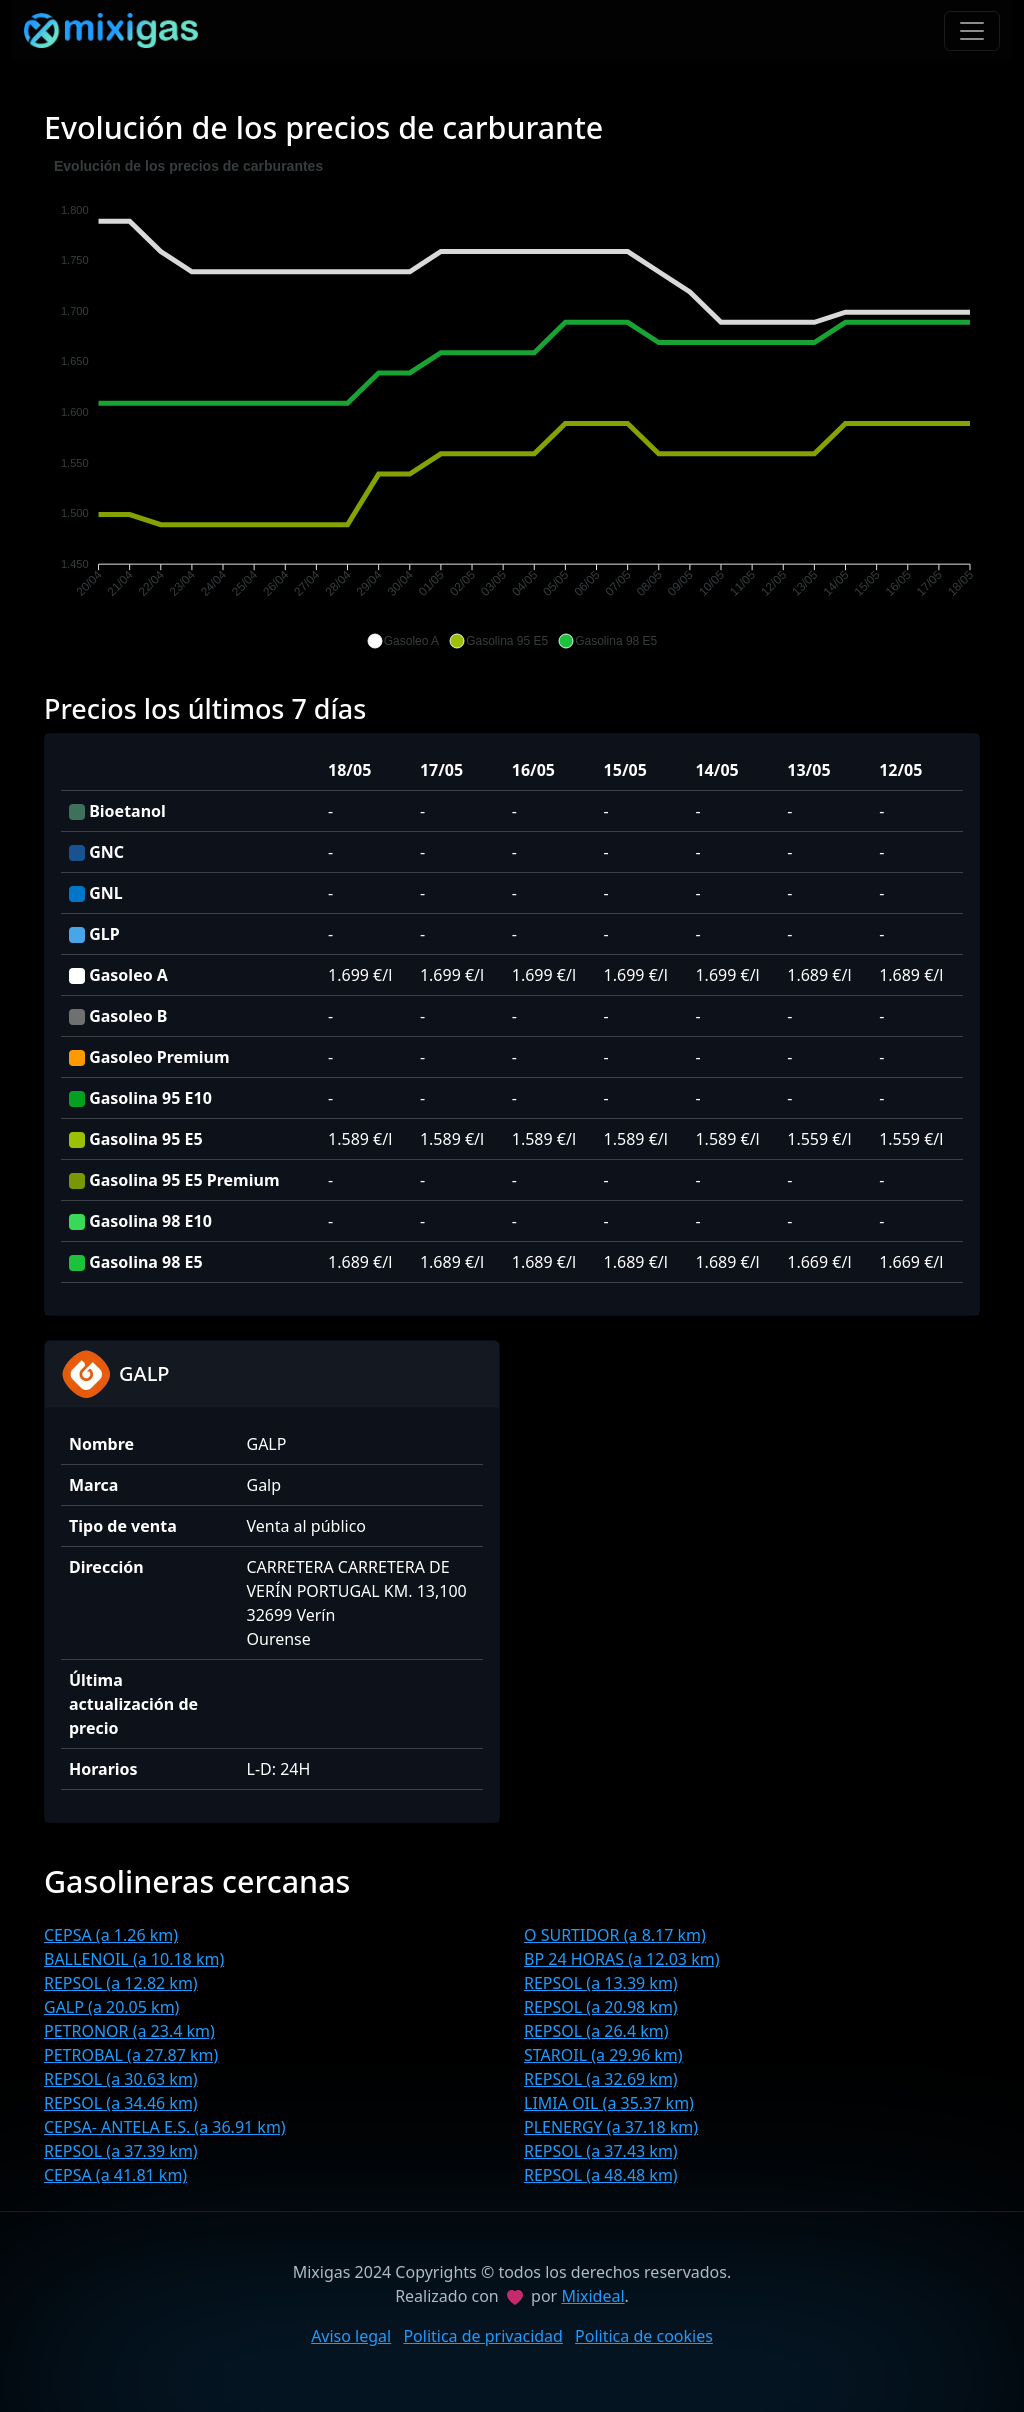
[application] (512, 404)
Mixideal (592, 2296)
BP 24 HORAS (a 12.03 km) (621, 1959)
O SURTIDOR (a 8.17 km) (615, 1935)
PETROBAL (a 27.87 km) (131, 2055)
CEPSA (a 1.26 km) (111, 1935)
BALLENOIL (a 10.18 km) (134, 1959)
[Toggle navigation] (972, 31)
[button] (403, 641)
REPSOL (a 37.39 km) (121, 2151)
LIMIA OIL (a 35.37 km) (609, 2103)
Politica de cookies (644, 2336)
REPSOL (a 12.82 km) (121, 1983)
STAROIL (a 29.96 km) (603, 2055)
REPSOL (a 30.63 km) (121, 2079)
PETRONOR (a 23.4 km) (129, 2031)
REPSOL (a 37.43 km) (601, 2151)
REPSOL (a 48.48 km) (601, 2175)
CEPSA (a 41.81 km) (115, 2175)
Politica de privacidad (483, 2336)
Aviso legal (351, 2336)
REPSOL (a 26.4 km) (596, 2031)
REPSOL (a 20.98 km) (601, 2007)
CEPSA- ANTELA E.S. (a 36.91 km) (165, 2127)
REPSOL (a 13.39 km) (601, 1983)
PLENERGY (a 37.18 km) (611, 2127)
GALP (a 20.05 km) (111, 2007)
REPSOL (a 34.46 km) (121, 2103)
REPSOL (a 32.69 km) (601, 2079)
